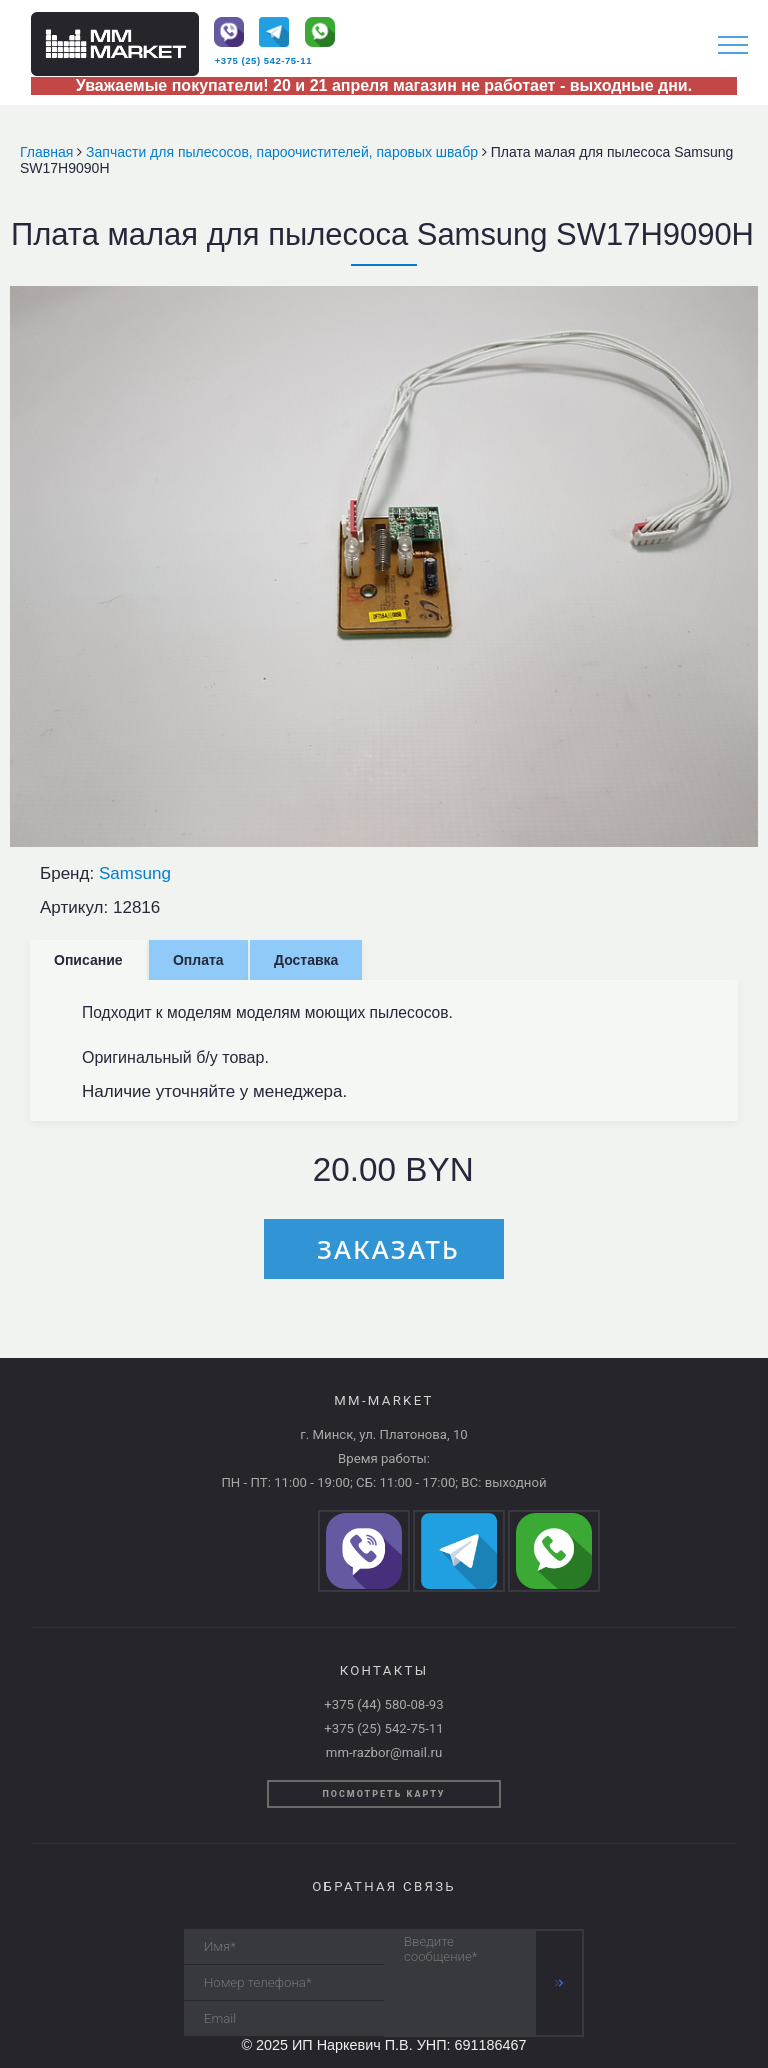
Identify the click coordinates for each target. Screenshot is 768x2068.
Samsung (135, 873)
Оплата (198, 960)
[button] (740, 304)
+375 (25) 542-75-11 (263, 60)
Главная (48, 152)
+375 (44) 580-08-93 (383, 1704)
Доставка (306, 960)
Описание (88, 960)
